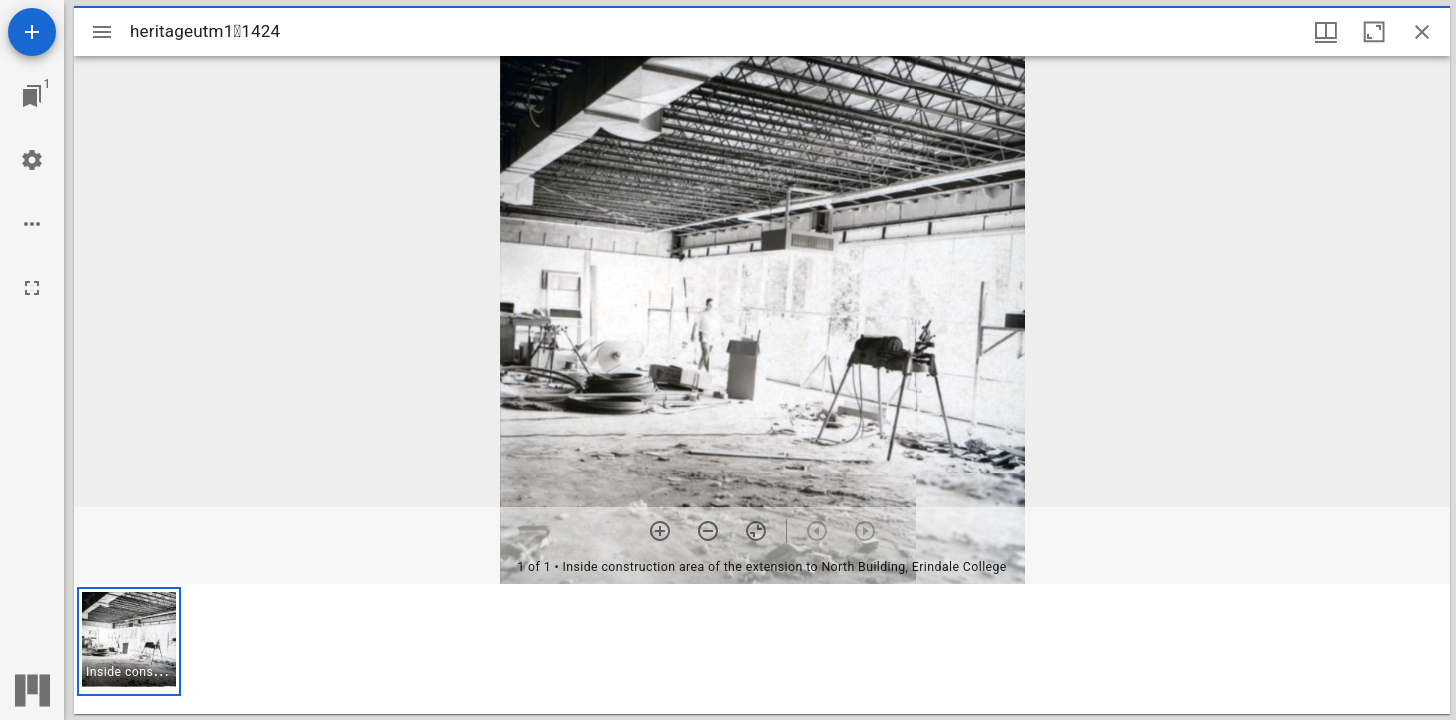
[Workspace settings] (32, 160)
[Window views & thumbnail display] (1326, 32)
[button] (129, 641)
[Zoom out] (708, 531)
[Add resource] (32, 32)
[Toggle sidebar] (102, 32)
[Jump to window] (32, 96)
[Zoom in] (660, 531)
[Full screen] (32, 288)
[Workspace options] (32, 224)
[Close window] (1422, 32)
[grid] (762, 649)
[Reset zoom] (756, 531)
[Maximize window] (1374, 32)
